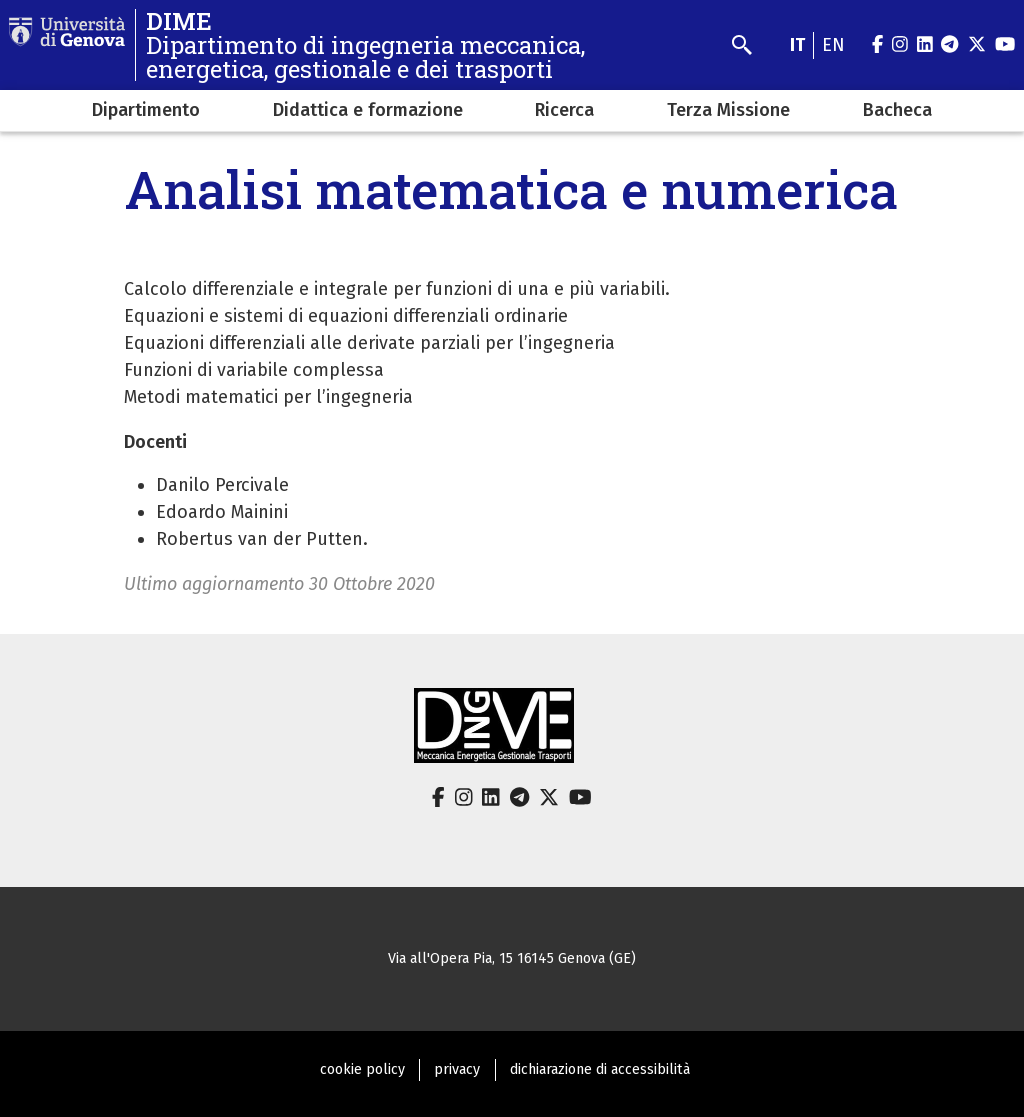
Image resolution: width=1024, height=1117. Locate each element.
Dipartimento (146, 110)
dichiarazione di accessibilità (600, 1069)
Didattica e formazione (368, 110)
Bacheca (897, 110)
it (797, 45)
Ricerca (564, 110)
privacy (457, 1069)
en (833, 45)
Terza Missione (728, 110)
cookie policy (362, 1069)
